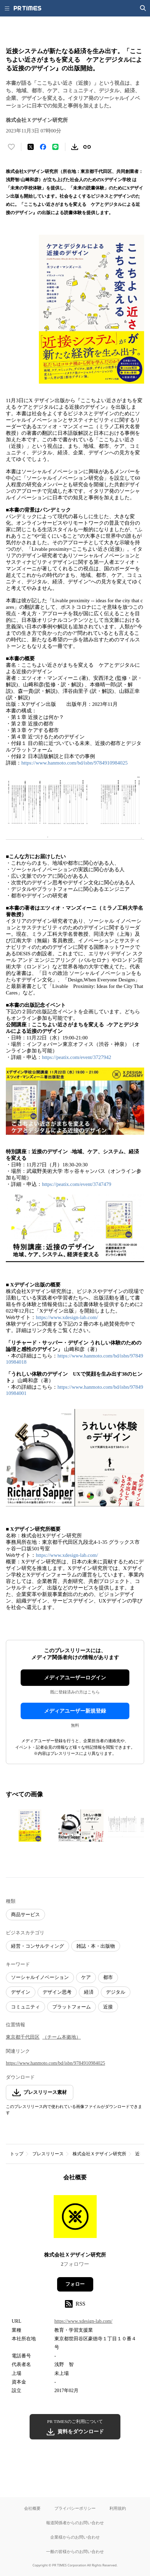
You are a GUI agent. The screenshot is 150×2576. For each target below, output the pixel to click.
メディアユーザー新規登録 (75, 1711)
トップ (16, 2153)
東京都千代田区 (23, 2037)
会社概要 (32, 2508)
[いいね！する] (11, 146)
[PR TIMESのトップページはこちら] (27, 8)
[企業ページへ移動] (75, 2218)
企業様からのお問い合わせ (75, 2537)
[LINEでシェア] (55, 146)
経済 (89, 1992)
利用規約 (117, 2508)
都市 (108, 1977)
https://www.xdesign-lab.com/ (67, 1317)
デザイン (20, 1992)
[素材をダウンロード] (74, 146)
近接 (108, 2006)
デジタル (115, 1992)
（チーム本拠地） (61, 2037)
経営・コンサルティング (37, 1946)
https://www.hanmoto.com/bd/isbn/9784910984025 (74, 763)
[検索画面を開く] (143, 8)
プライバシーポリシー (75, 2508)
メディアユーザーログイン (75, 1677)
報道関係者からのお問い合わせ (75, 2523)
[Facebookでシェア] (43, 146)
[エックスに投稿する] (30, 146)
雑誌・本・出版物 (95, 1946)
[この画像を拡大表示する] (30, 1825)
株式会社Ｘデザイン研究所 (99, 2153)
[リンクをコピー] (87, 146)
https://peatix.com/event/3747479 (76, 1184)
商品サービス (25, 1914)
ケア (86, 1977)
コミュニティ (25, 2006)
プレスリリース (48, 2153)
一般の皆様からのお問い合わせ (75, 2551)
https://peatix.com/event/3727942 (76, 1057)
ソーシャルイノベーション (40, 1977)
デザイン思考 (57, 1992)
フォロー (75, 2284)
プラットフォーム (71, 2006)
